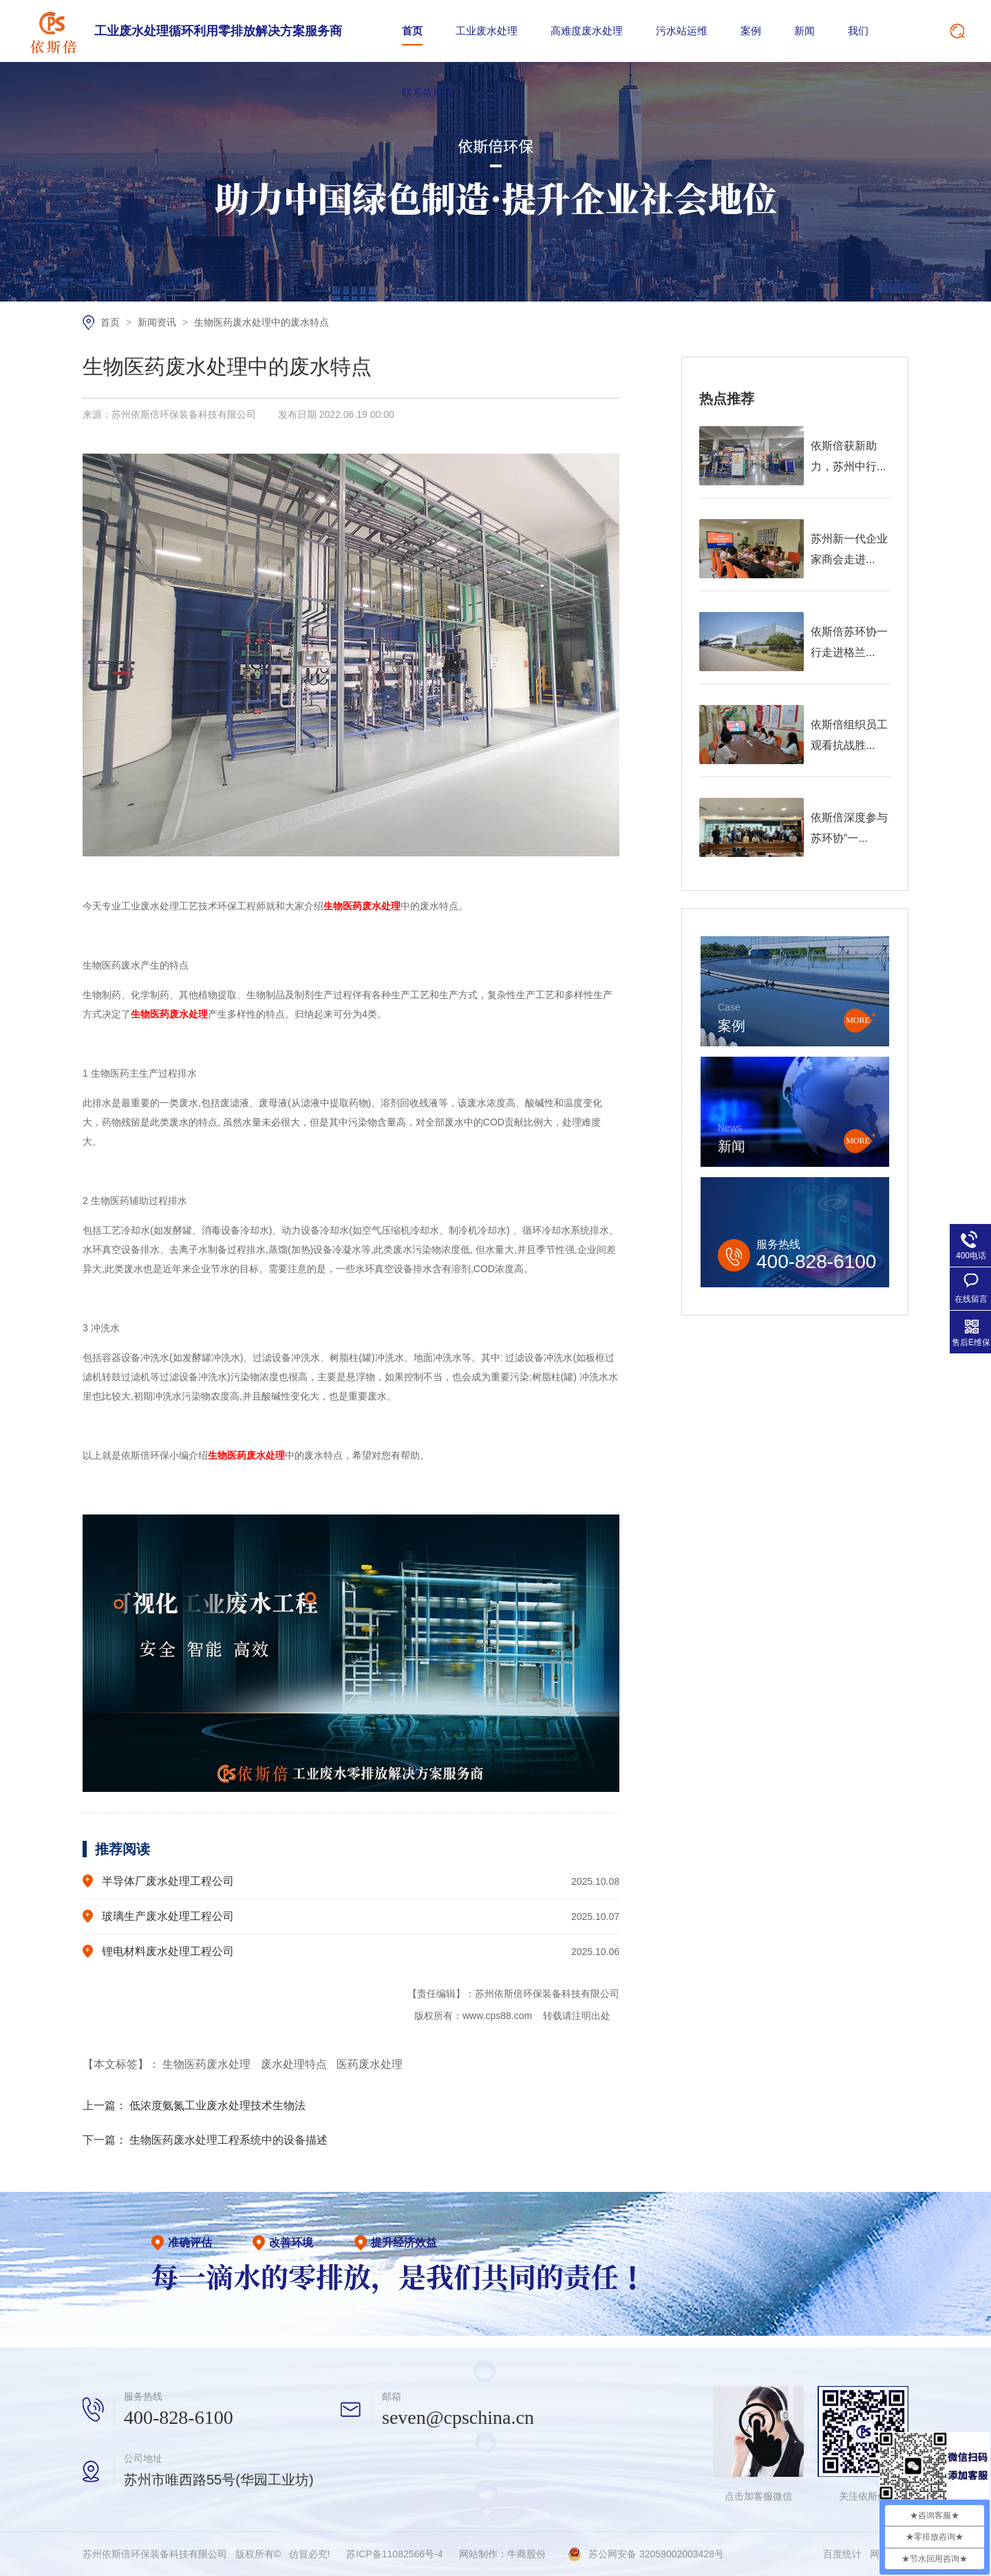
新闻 (804, 30)
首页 (412, 30)
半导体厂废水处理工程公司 (168, 1881)
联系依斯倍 (428, 92)
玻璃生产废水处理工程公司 (168, 1916)
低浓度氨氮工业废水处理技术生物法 (217, 2105)
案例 (750, 30)
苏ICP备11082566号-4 (394, 2553)
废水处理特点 (295, 2064)
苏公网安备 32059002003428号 (656, 2553)
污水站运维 (681, 30)
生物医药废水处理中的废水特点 (261, 322)
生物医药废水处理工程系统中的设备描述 (228, 2140)
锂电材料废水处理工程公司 (168, 1951)
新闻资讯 (158, 322)
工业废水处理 (487, 30)
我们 (858, 30)
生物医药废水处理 (207, 2064)
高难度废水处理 (587, 30)
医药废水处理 (370, 2064)
